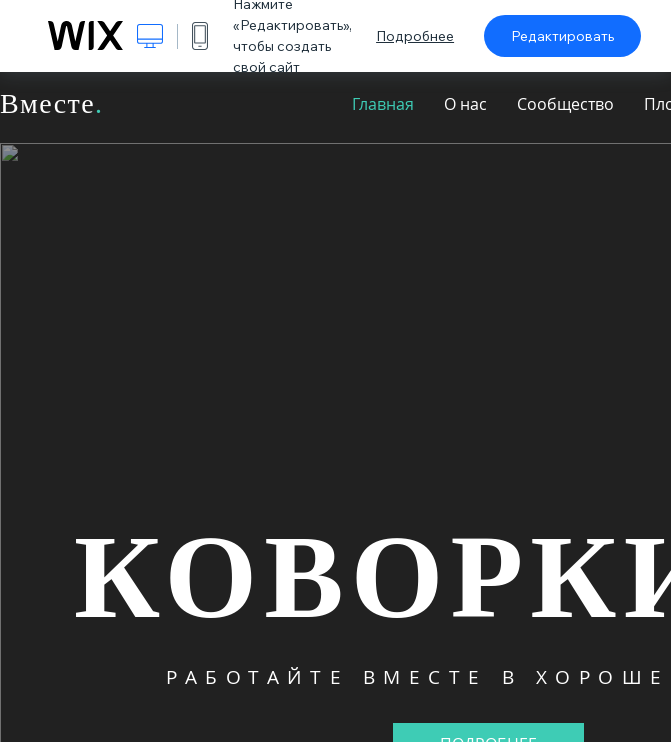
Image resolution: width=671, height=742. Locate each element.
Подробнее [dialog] (415, 36)
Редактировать (562, 36)
